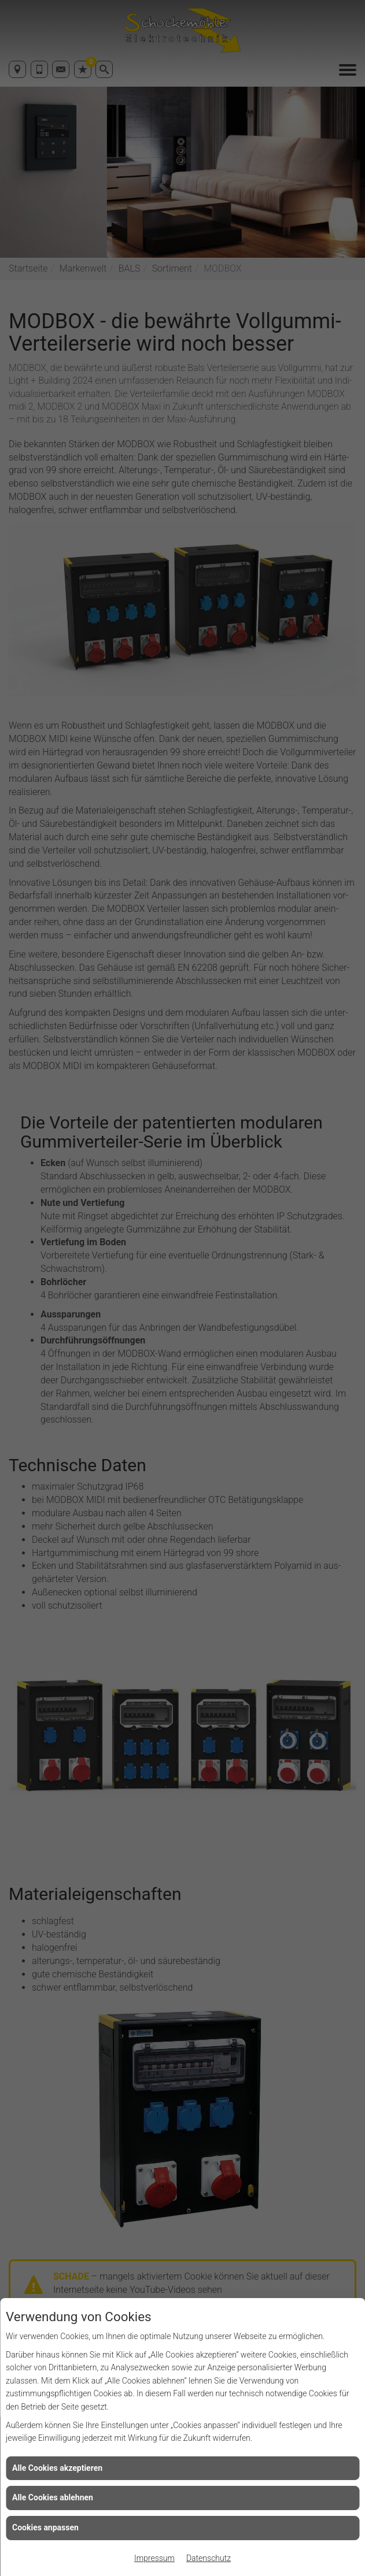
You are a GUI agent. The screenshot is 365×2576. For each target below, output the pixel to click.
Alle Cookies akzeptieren (57, 2468)
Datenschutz (208, 2558)
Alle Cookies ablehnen (52, 2497)
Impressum (154, 2558)
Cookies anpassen (45, 2527)
